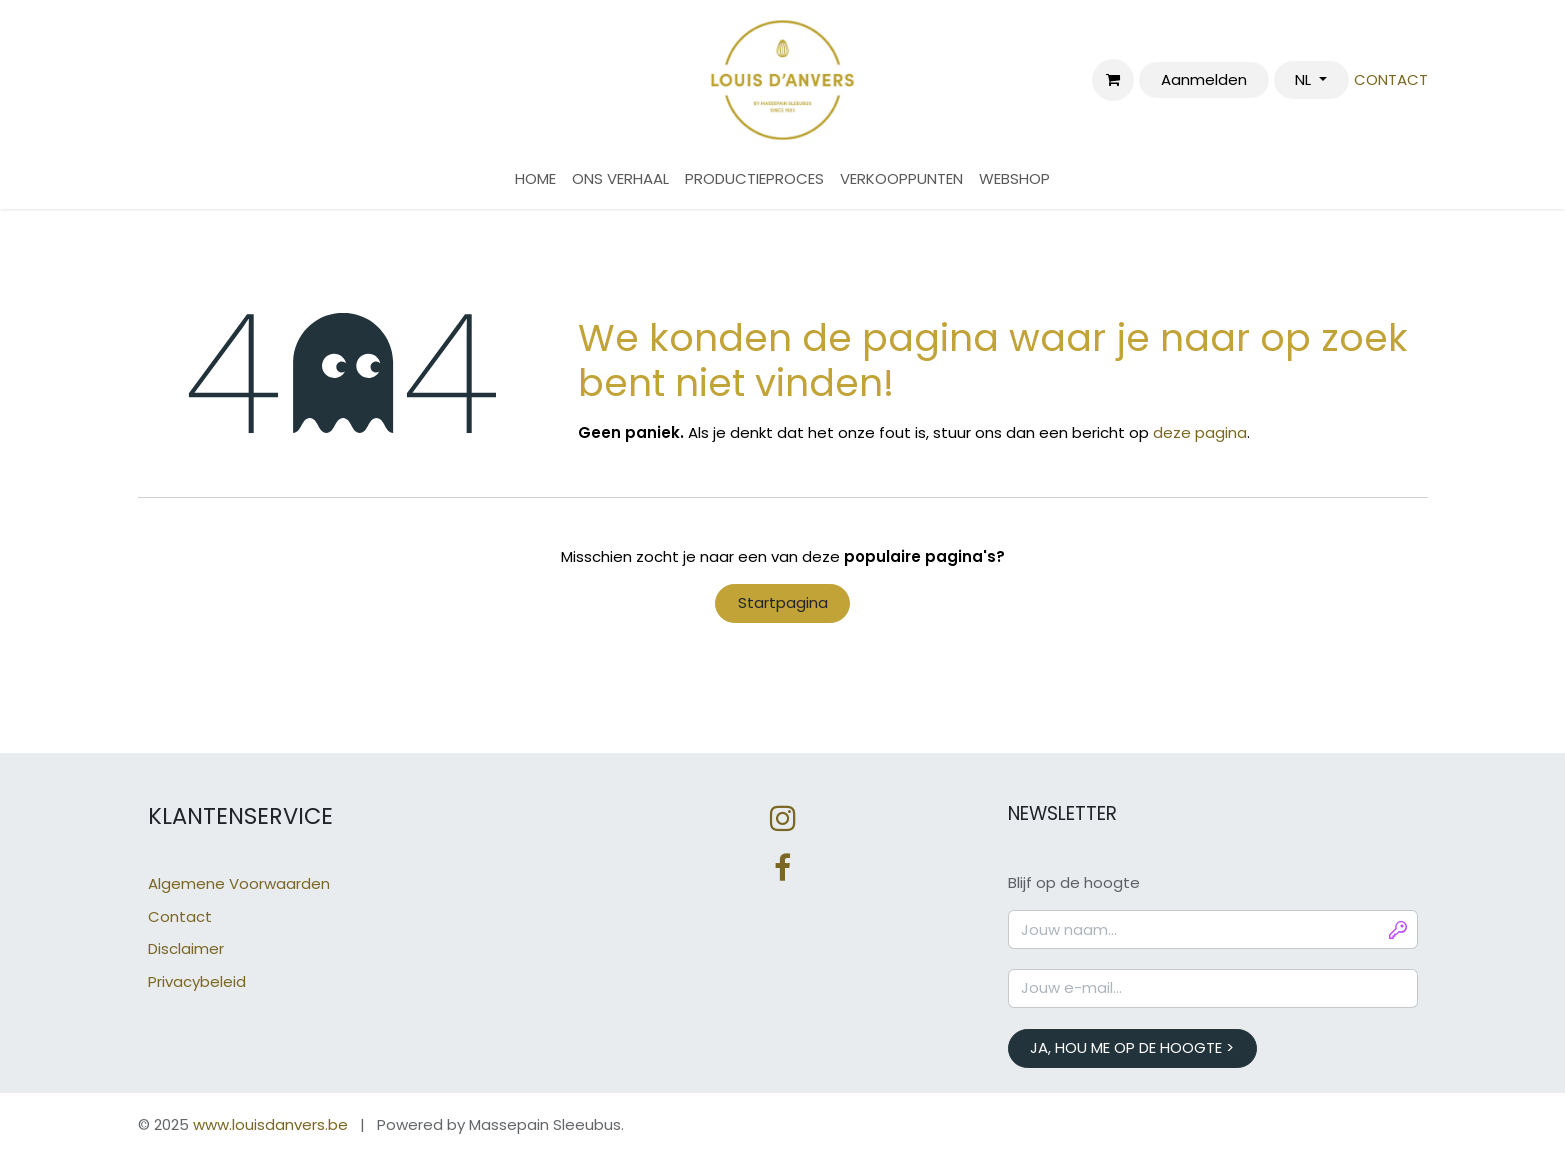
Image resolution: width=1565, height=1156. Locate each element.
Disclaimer (186, 948)
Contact (180, 916)
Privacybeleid (197, 981)
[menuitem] (535, 179)
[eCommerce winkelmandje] (1113, 80)
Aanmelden (1204, 79)
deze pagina (1200, 432)
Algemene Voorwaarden (239, 883)
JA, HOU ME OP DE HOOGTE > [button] (1132, 1047)
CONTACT (1391, 79)
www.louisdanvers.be (270, 1124)
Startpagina (783, 602)
